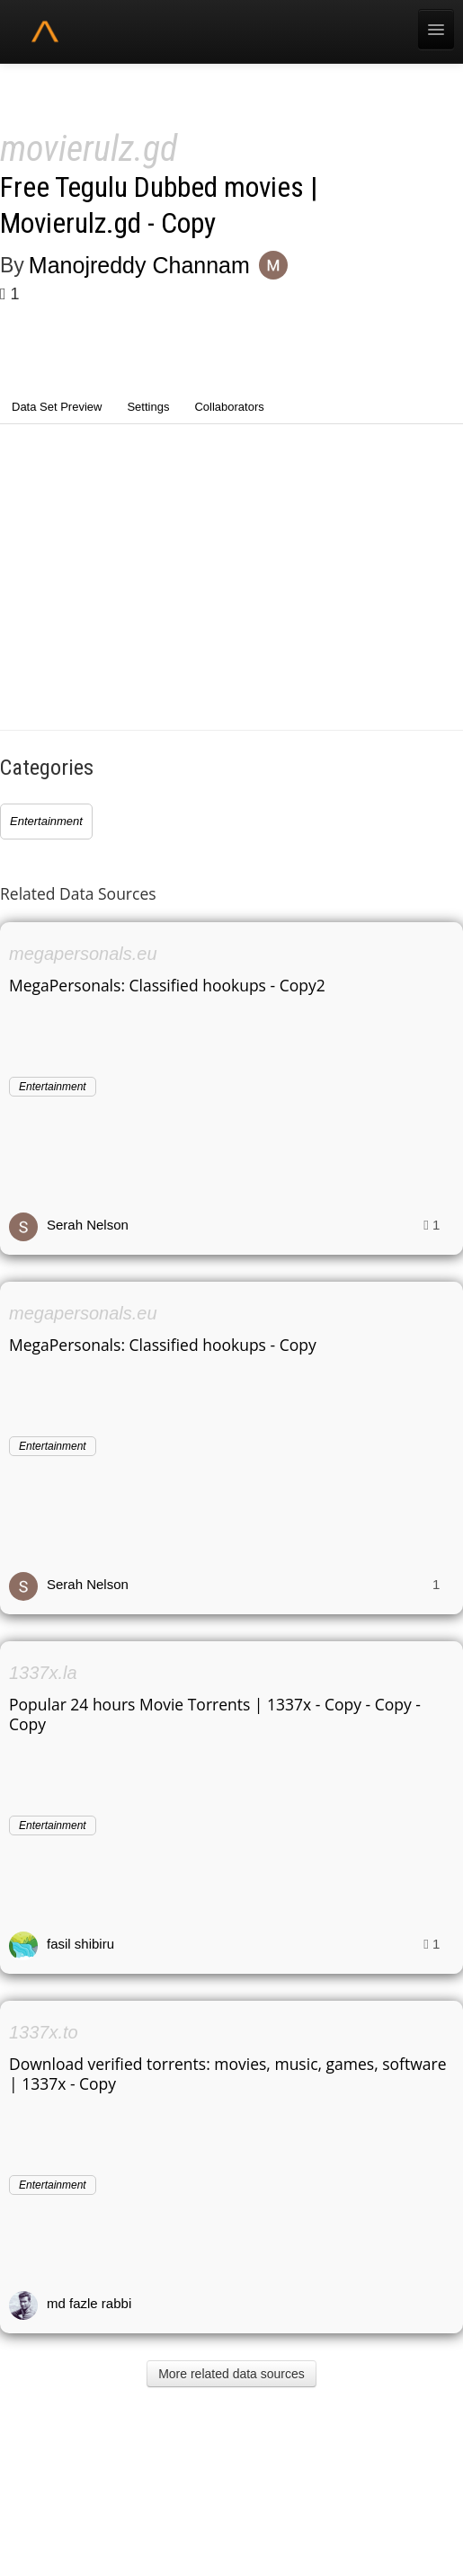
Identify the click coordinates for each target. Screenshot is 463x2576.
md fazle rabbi (89, 2303)
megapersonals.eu (83, 954)
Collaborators (228, 406)
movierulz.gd (88, 149)
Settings (148, 406)
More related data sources (231, 2374)
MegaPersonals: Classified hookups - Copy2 (167, 985)
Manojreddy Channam (139, 265)
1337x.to (43, 2032)
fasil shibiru (80, 1943)
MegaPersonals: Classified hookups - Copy (162, 1344)
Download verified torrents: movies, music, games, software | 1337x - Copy (228, 2073)
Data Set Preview (57, 406)
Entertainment (46, 821)
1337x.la (43, 1673)
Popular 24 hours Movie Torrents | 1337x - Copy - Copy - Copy (215, 1714)
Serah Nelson (88, 1224)
